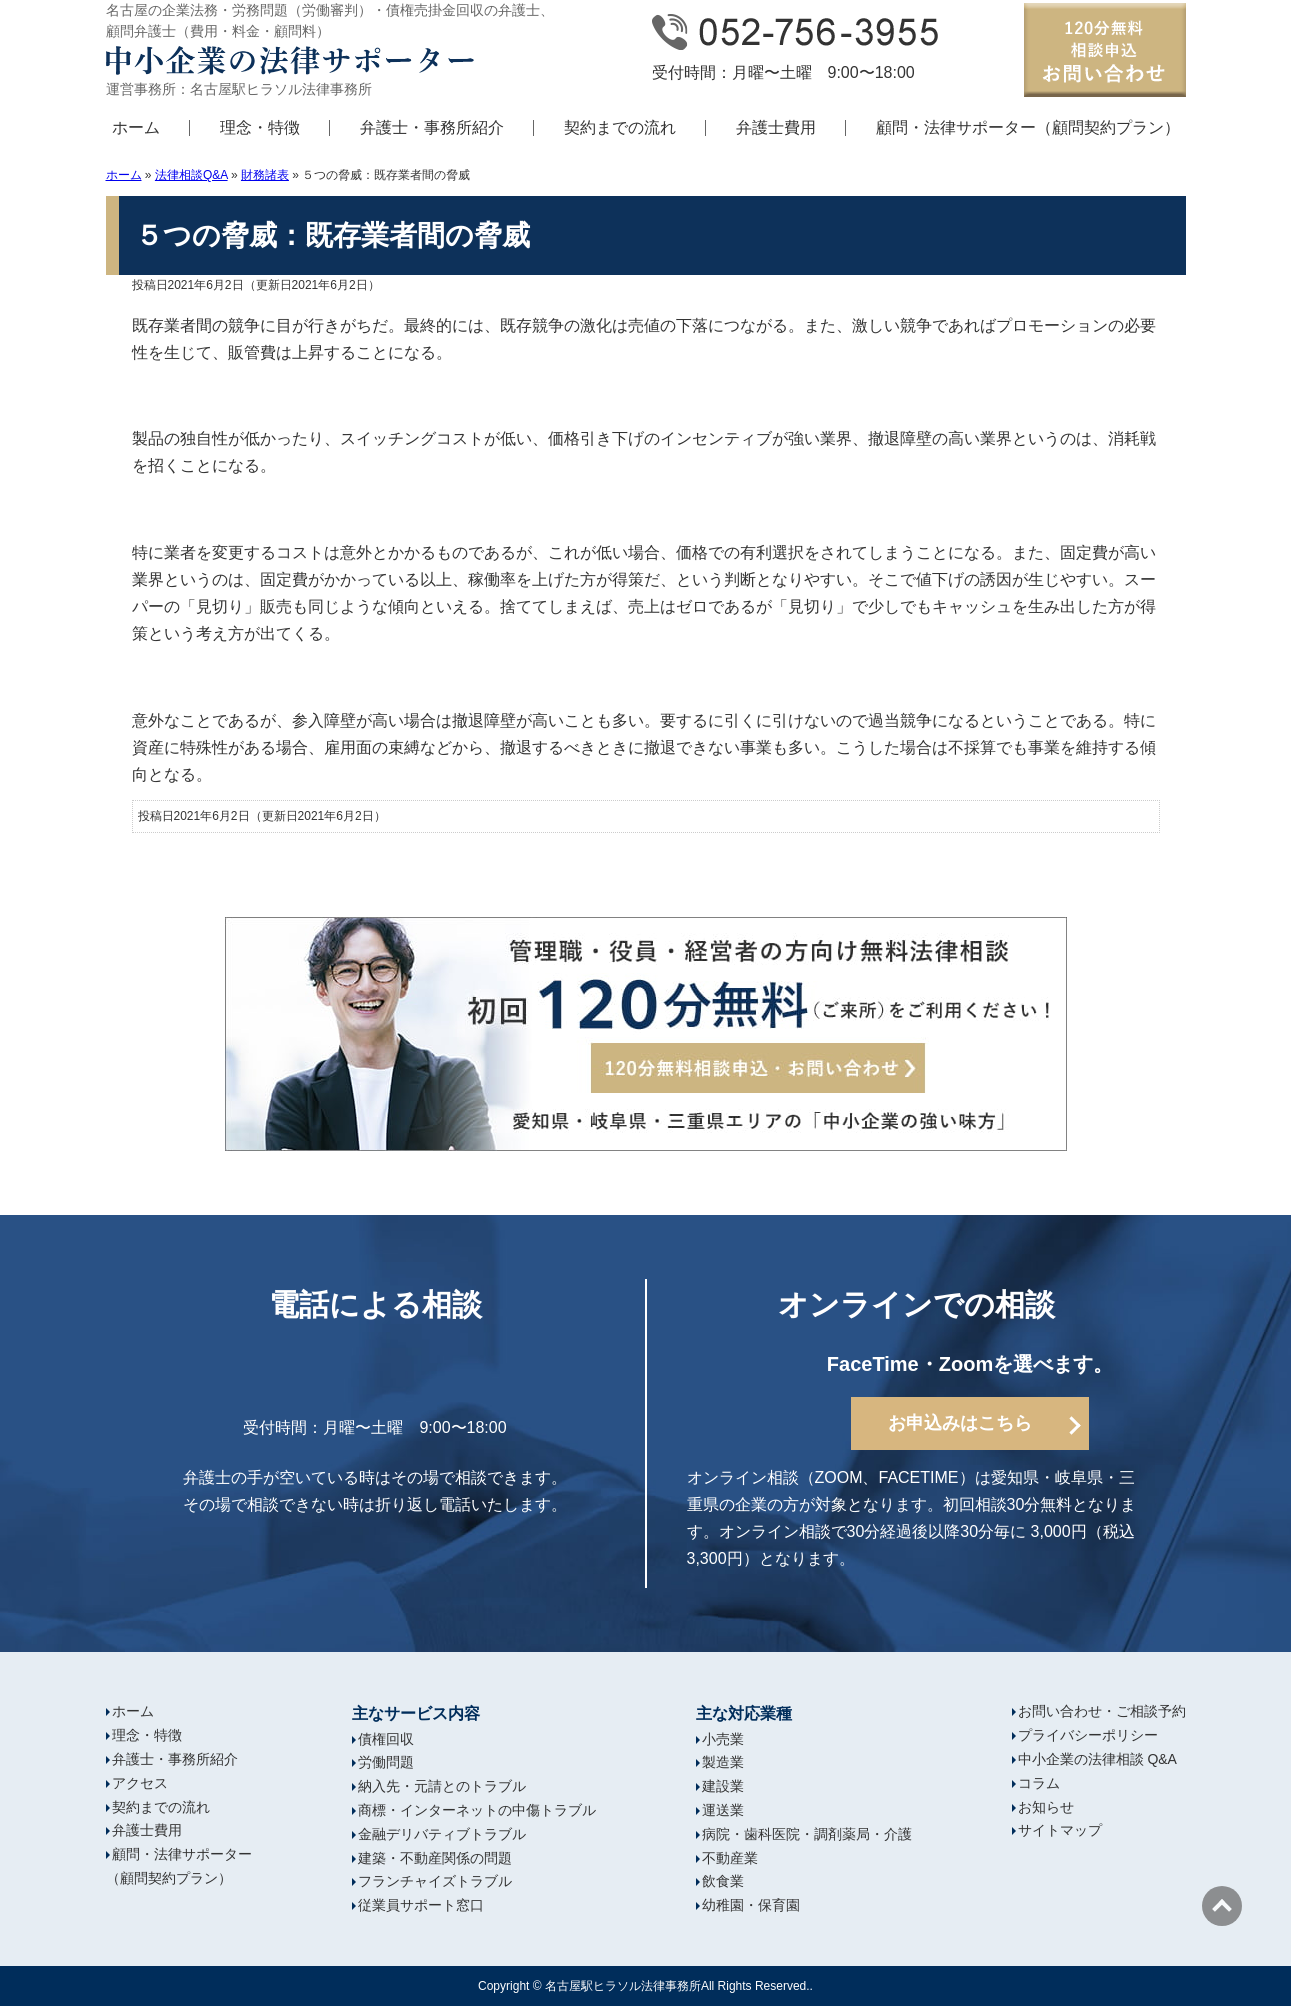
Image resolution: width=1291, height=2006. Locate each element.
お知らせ (1046, 1807)
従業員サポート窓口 (421, 1905)
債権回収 (386, 1739)
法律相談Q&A (191, 175)
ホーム (136, 127)
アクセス (140, 1783)
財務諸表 (265, 175)
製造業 (723, 1762)
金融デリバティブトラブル (442, 1834)
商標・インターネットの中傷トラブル (477, 1810)
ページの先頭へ (1222, 1906)
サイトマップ (1060, 1830)
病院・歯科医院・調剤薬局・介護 (807, 1834)
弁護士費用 (776, 127)
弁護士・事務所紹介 (432, 127)
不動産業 (730, 1858)
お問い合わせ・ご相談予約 (1102, 1711)
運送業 (723, 1810)
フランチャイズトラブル (435, 1881)
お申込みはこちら (960, 1423)
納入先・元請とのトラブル (442, 1786)
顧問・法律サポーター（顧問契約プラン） (1028, 127)
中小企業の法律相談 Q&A (1097, 1759)
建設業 (723, 1786)
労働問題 (386, 1762)
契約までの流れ (620, 127)
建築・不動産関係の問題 (435, 1858)
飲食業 (723, 1881)
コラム (1039, 1783)
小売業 (723, 1739)
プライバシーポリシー (1088, 1735)
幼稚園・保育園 (751, 1905)
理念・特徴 (260, 127)
